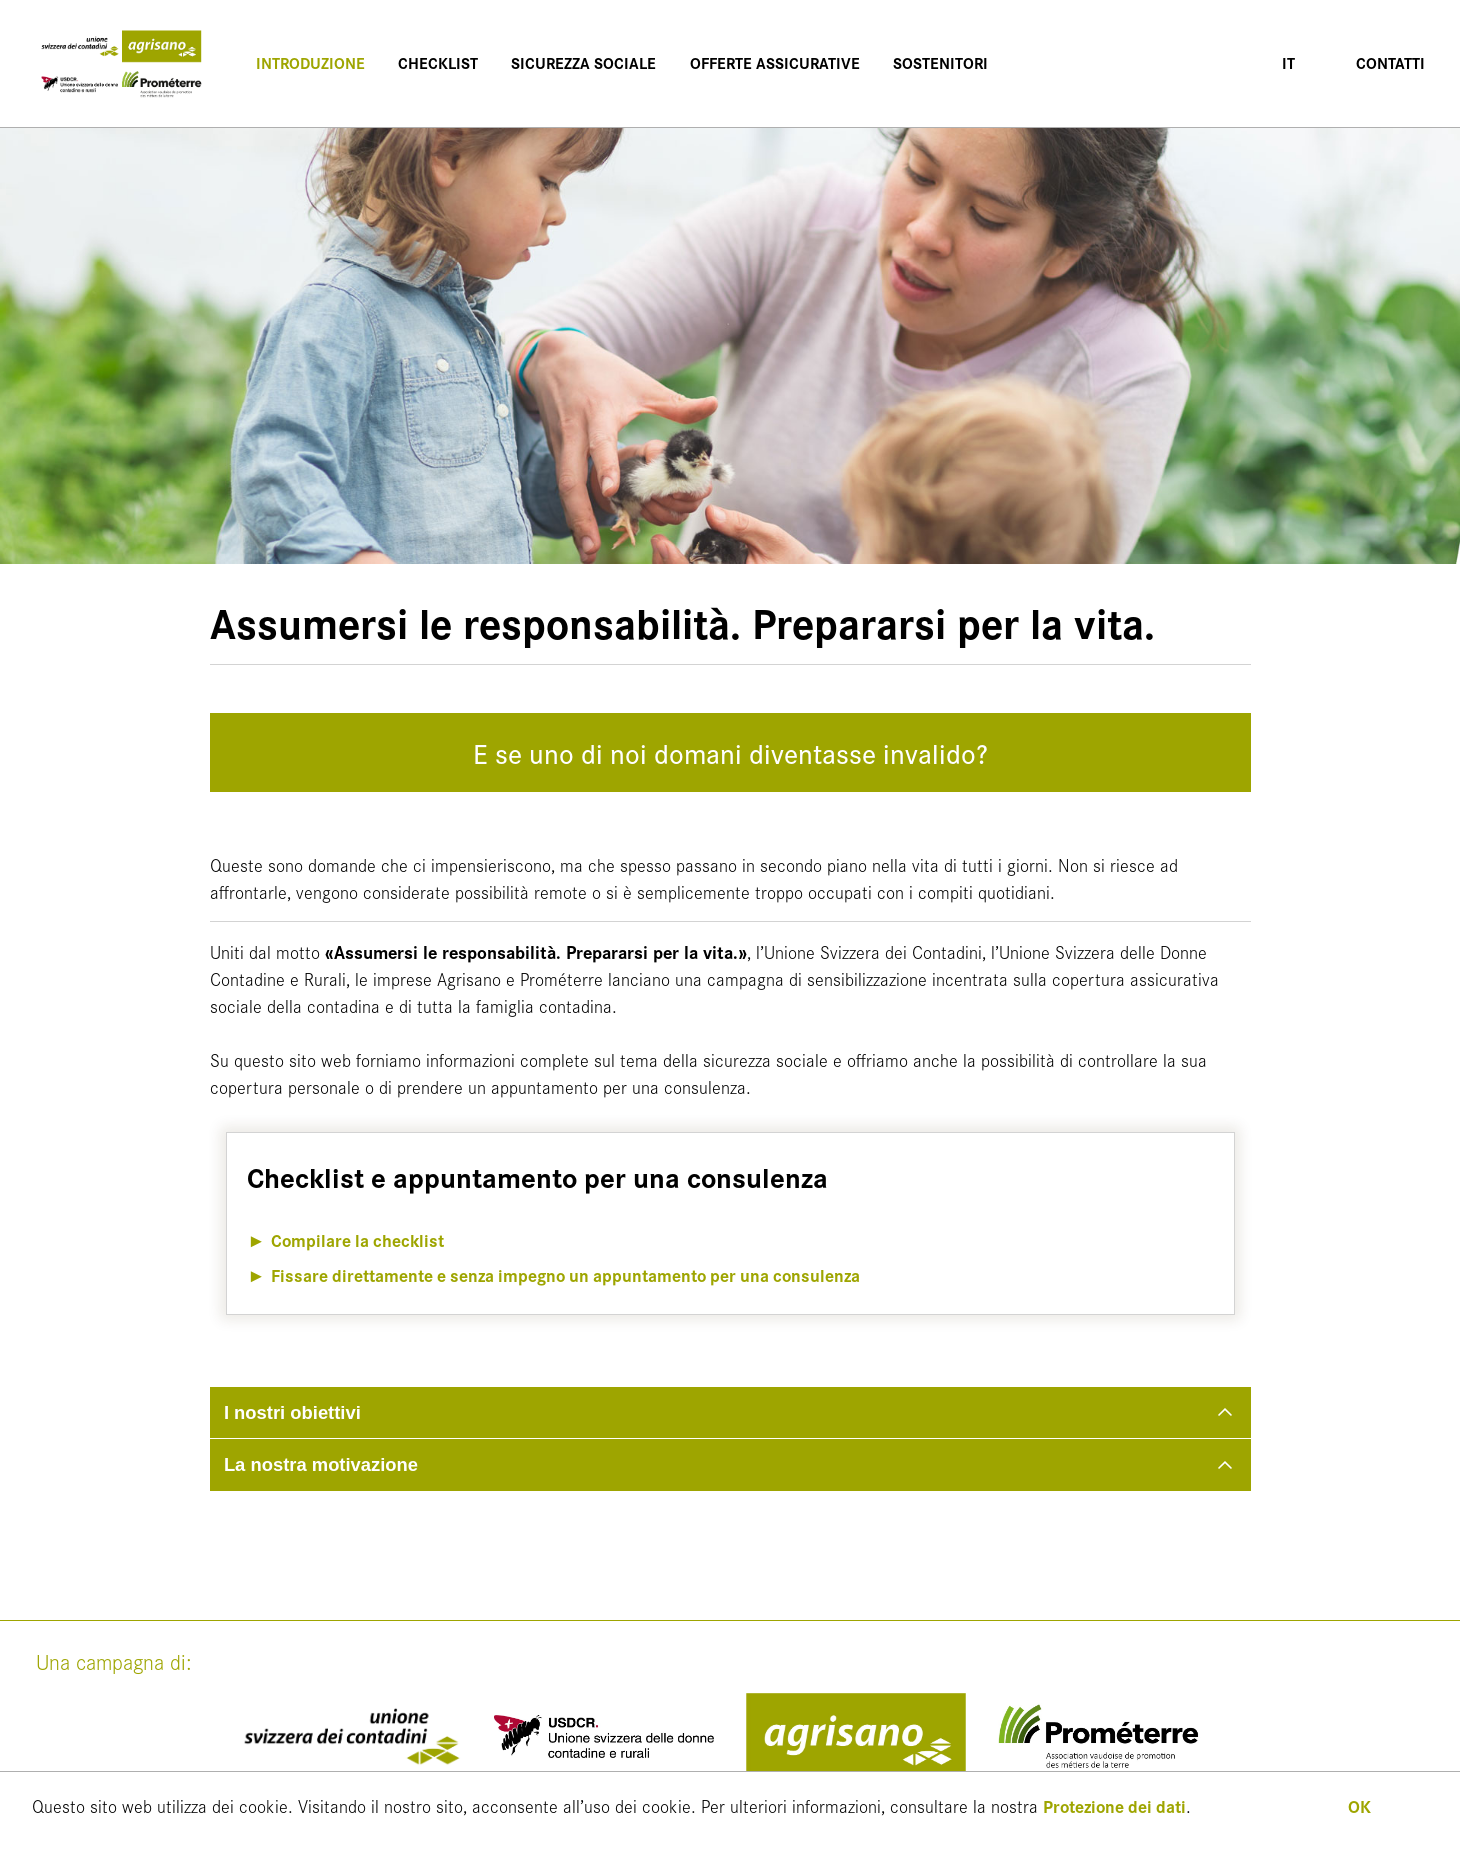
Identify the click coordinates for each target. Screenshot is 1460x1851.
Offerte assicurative (768, 62)
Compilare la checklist (360, 1239)
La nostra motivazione (321, 1464)
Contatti (1389, 62)
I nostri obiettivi (292, 1412)
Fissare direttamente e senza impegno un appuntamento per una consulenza (576, 1274)
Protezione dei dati (1118, 1805)
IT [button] (1289, 62)
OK (1359, 1805)
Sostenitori (932, 62)
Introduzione (307, 62)
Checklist (434, 62)
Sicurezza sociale (578, 62)
